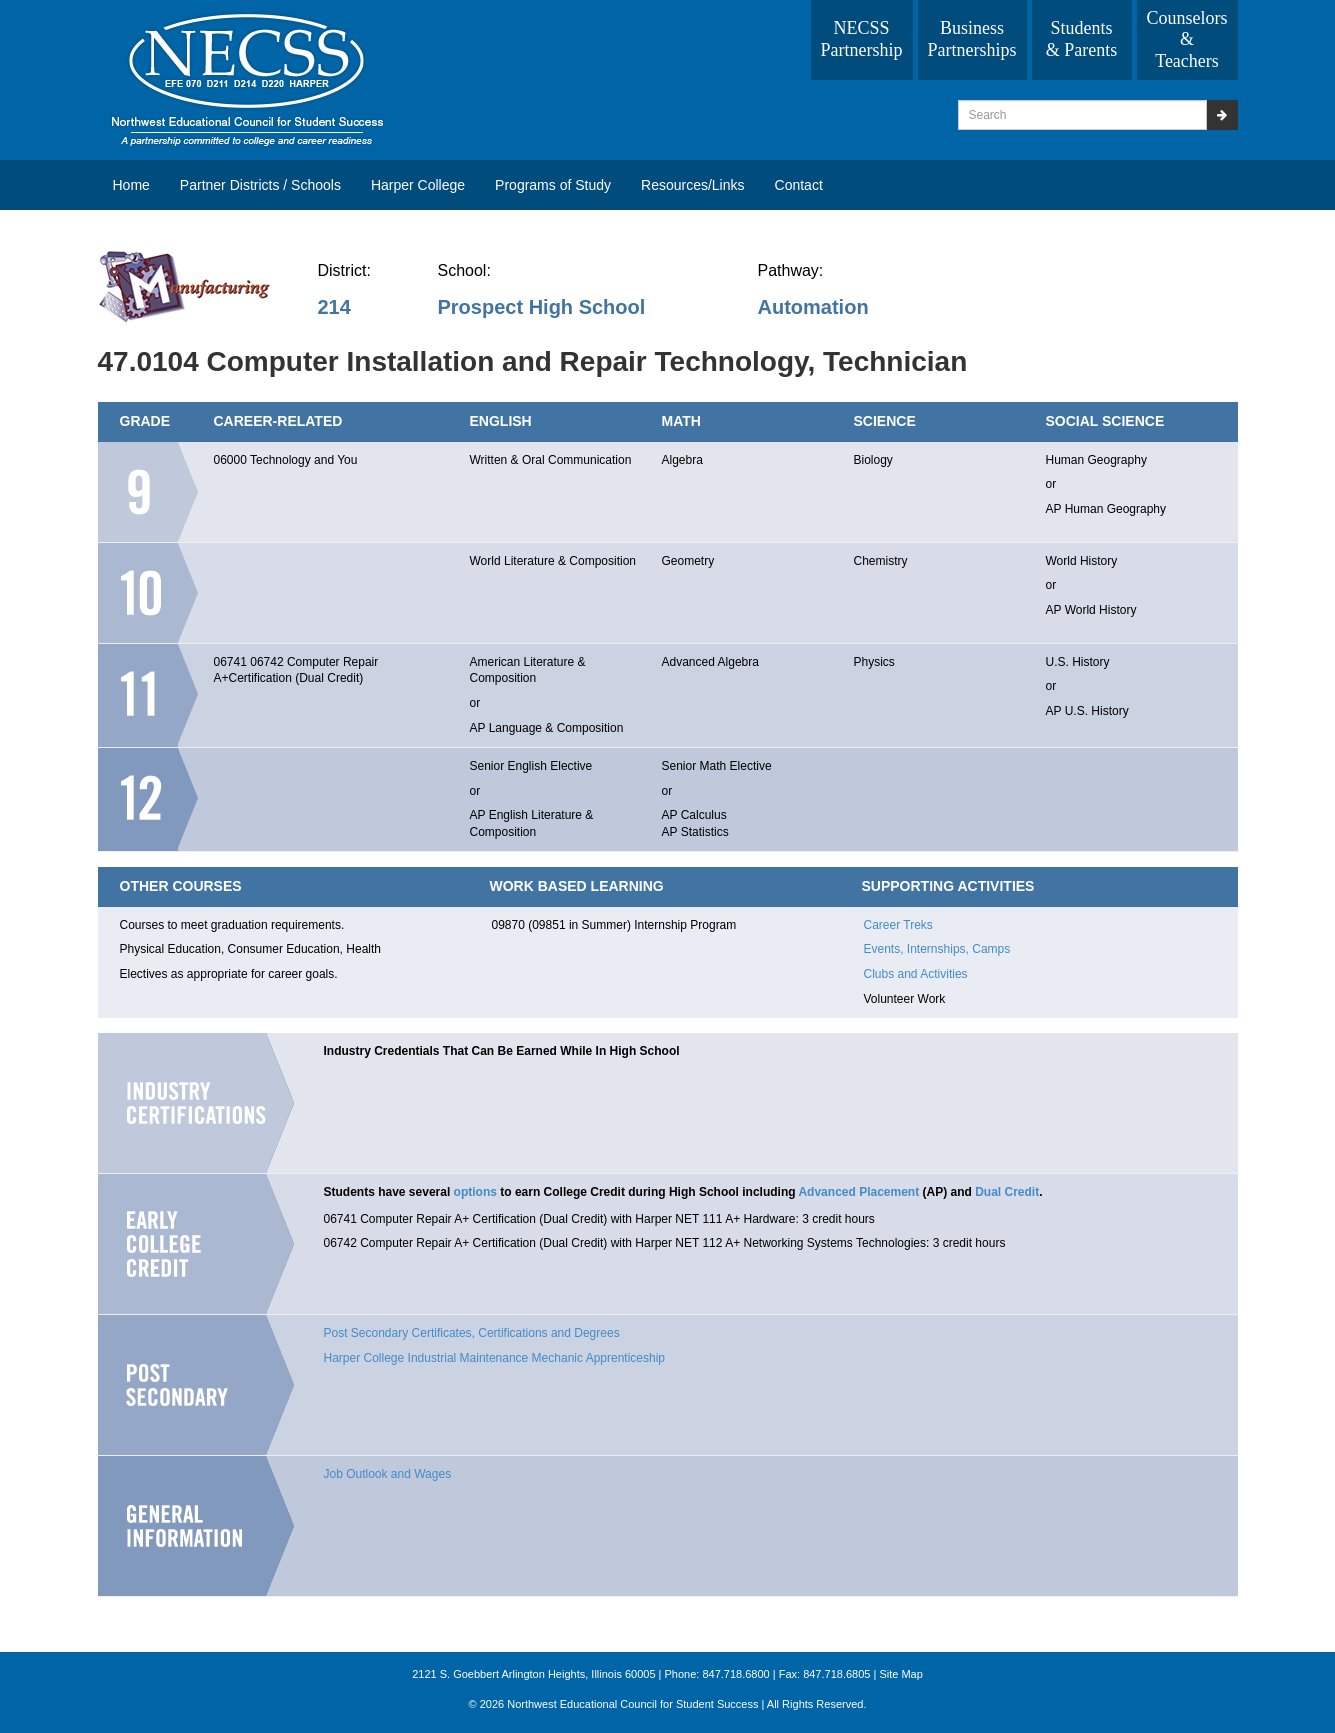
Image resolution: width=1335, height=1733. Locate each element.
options (475, 1192)
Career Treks (898, 925)
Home (131, 185)
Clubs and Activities (916, 974)
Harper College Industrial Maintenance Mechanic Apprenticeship (495, 1358)
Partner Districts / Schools (260, 185)
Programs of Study (553, 185)
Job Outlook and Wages (388, 1474)
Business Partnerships (972, 39)
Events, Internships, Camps (937, 949)
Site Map (900, 1674)
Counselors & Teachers (1187, 39)
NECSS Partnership (862, 39)
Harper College (418, 185)
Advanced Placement (858, 1192)
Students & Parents (1082, 39)
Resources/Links (693, 185)
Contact (799, 185)
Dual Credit (1007, 1192)
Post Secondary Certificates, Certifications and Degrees (472, 1333)
